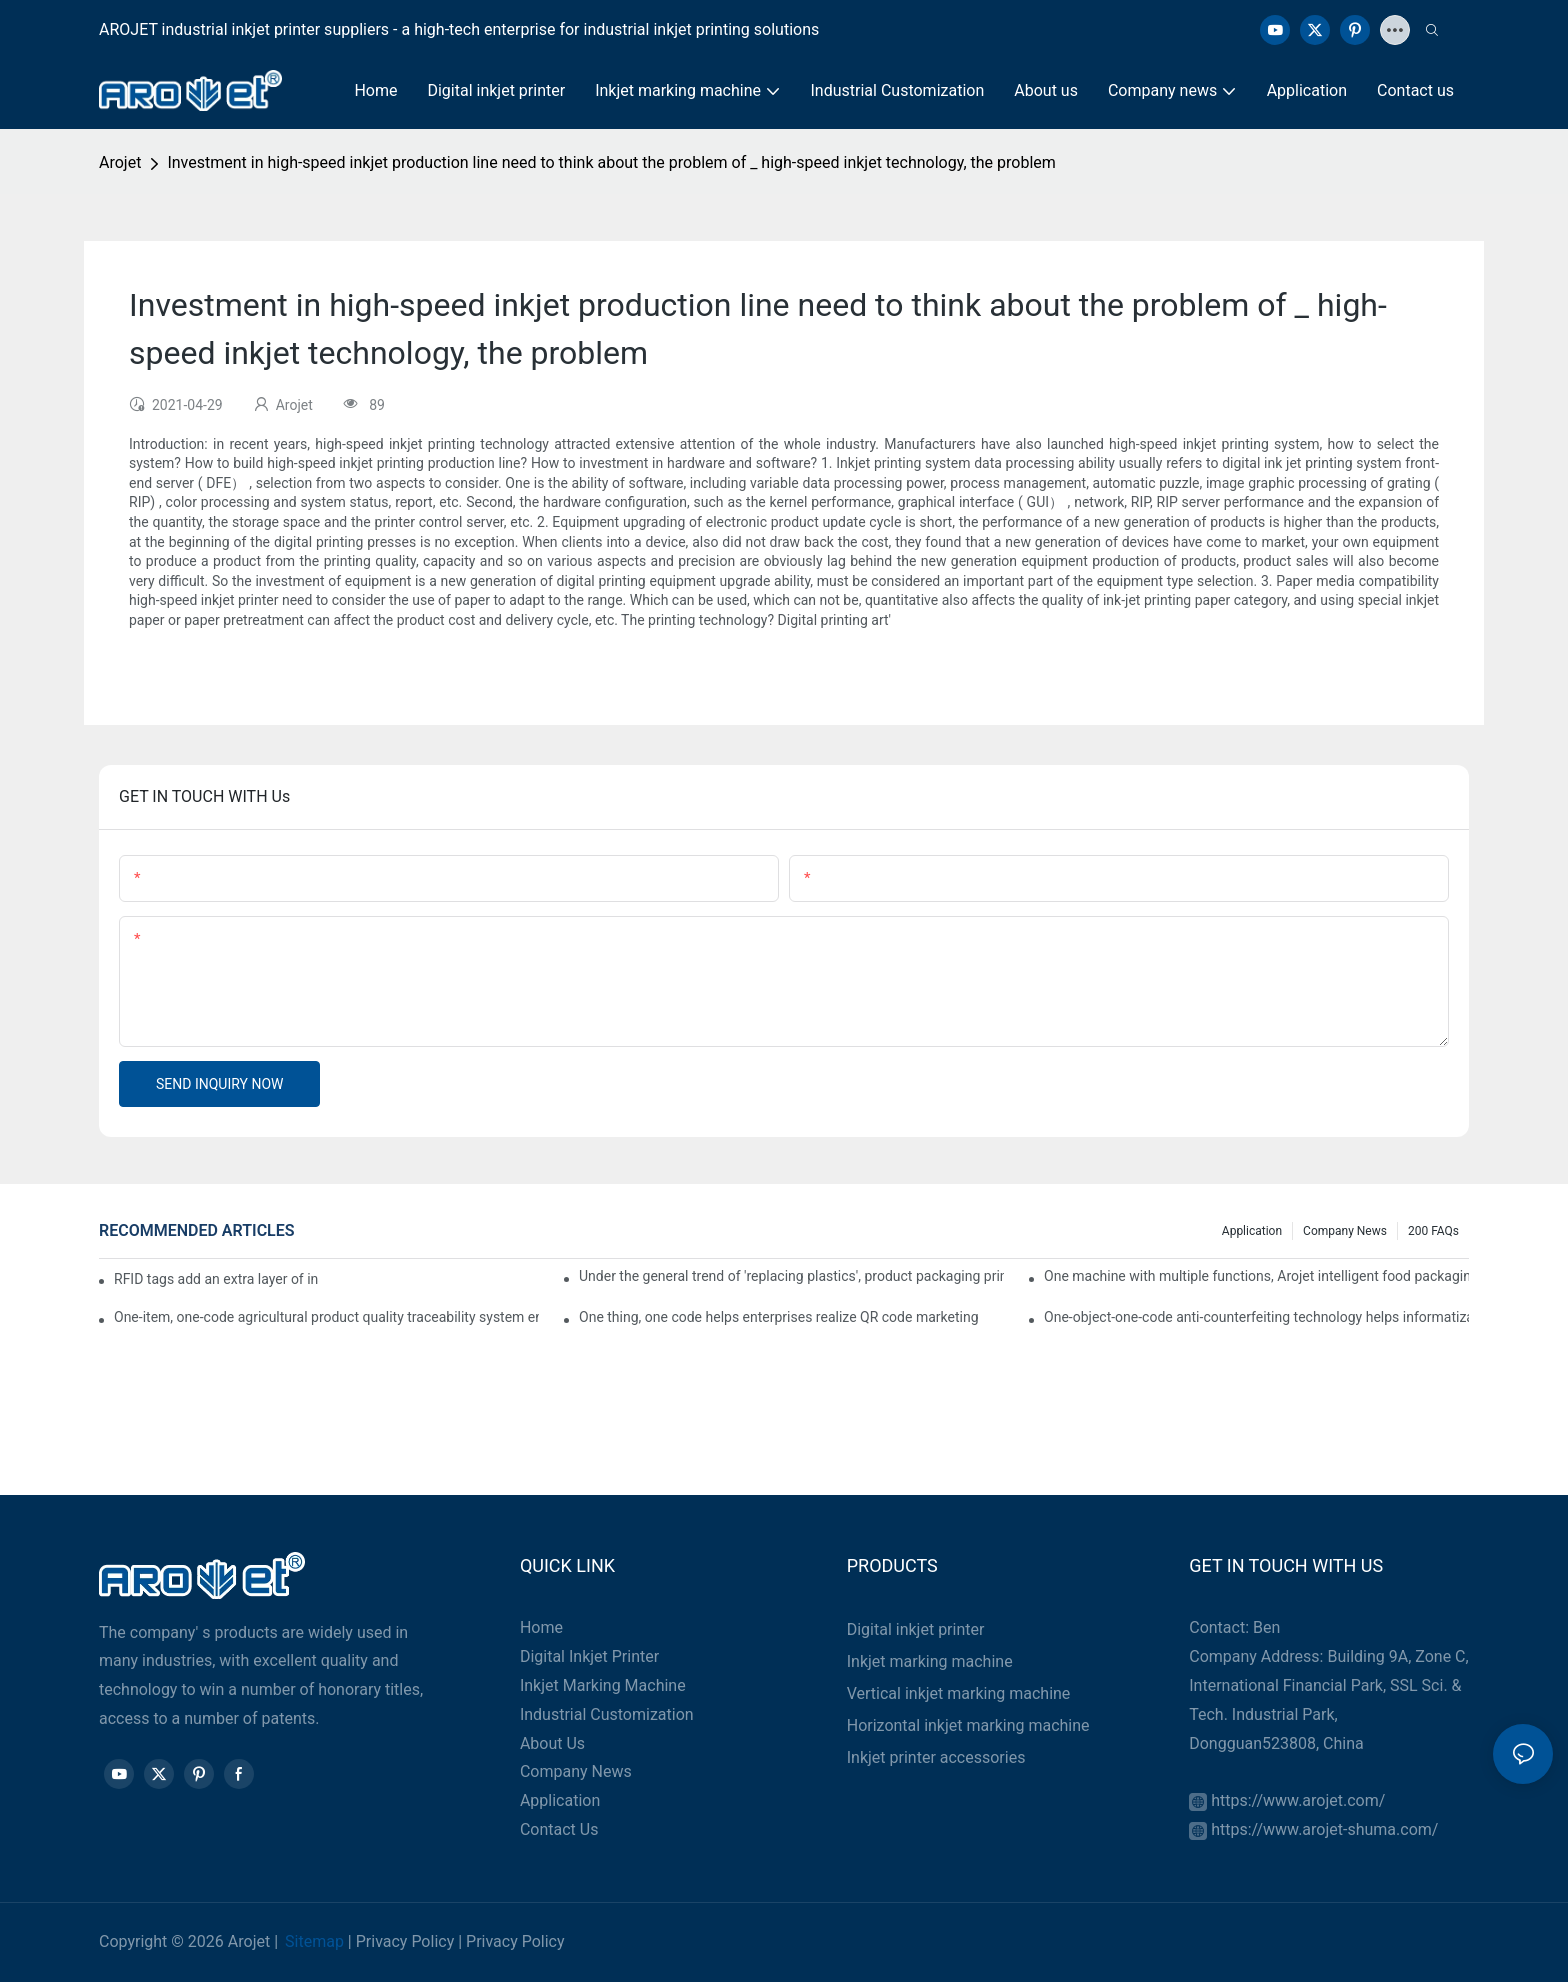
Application (1252, 1231)
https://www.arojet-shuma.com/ (1324, 1829)
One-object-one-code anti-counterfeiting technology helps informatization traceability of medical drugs (1256, 1317)
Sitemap (314, 1941)
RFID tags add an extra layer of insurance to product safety (216, 1279)
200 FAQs (1433, 1231)
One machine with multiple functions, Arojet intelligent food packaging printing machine (1256, 1276)
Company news (1345, 1231)
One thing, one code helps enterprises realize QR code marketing (778, 1317)
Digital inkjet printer (916, 1629)
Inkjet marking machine (930, 1661)
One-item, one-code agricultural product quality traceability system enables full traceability (326, 1317)
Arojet (120, 162)
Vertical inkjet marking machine (959, 1693)
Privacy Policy (405, 1941)
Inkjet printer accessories (936, 1757)
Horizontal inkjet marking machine (968, 1725)
